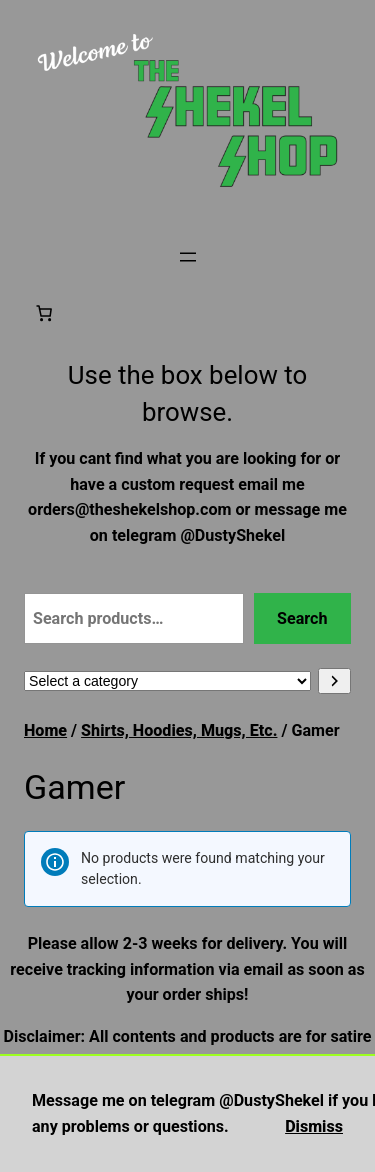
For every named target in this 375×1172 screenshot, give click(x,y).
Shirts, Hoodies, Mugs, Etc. (179, 730)
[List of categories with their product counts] (167, 681)
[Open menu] (188, 257)
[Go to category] (334, 681)
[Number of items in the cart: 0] (44, 313)
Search (302, 618)
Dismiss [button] (314, 1126)
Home (45, 730)
